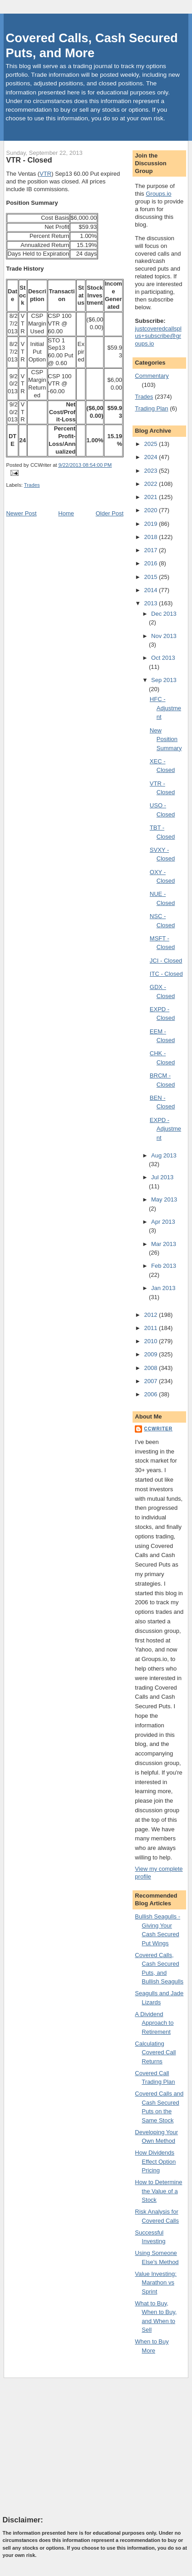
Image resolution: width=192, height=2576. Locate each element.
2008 (151, 1368)
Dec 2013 (164, 613)
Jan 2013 (163, 1288)
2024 (151, 457)
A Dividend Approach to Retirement (154, 2023)
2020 (151, 510)
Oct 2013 (163, 657)
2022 (151, 483)
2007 (151, 1381)
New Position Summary (166, 739)
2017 (151, 550)
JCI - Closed (166, 960)
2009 (151, 1354)
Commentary (151, 375)
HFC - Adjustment (165, 708)
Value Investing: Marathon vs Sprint (156, 2282)
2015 (151, 577)
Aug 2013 (164, 1155)
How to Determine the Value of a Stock (158, 2191)
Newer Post (21, 513)
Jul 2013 (162, 1177)
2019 (151, 523)
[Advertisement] (71, 2446)
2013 (151, 603)
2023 (151, 470)
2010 (151, 1341)
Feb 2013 (163, 1265)
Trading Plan (151, 408)
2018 (151, 537)
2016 (151, 563)
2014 (151, 590)
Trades (32, 485)
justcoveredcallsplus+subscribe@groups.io (158, 336)
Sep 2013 (164, 680)
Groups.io (158, 193)
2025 (151, 443)
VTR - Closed (29, 160)
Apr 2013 (163, 1221)
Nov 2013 (164, 636)
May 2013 (164, 1199)
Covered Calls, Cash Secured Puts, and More (92, 45)
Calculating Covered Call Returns (155, 2052)
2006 (151, 1394)
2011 (151, 1328)
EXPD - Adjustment (165, 1129)
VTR (45, 173)
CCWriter (158, 1428)
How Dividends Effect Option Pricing (155, 2161)
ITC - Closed (166, 973)
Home (66, 513)
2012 (151, 1314)
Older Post (109, 513)
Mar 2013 (163, 1244)
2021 (151, 497)
